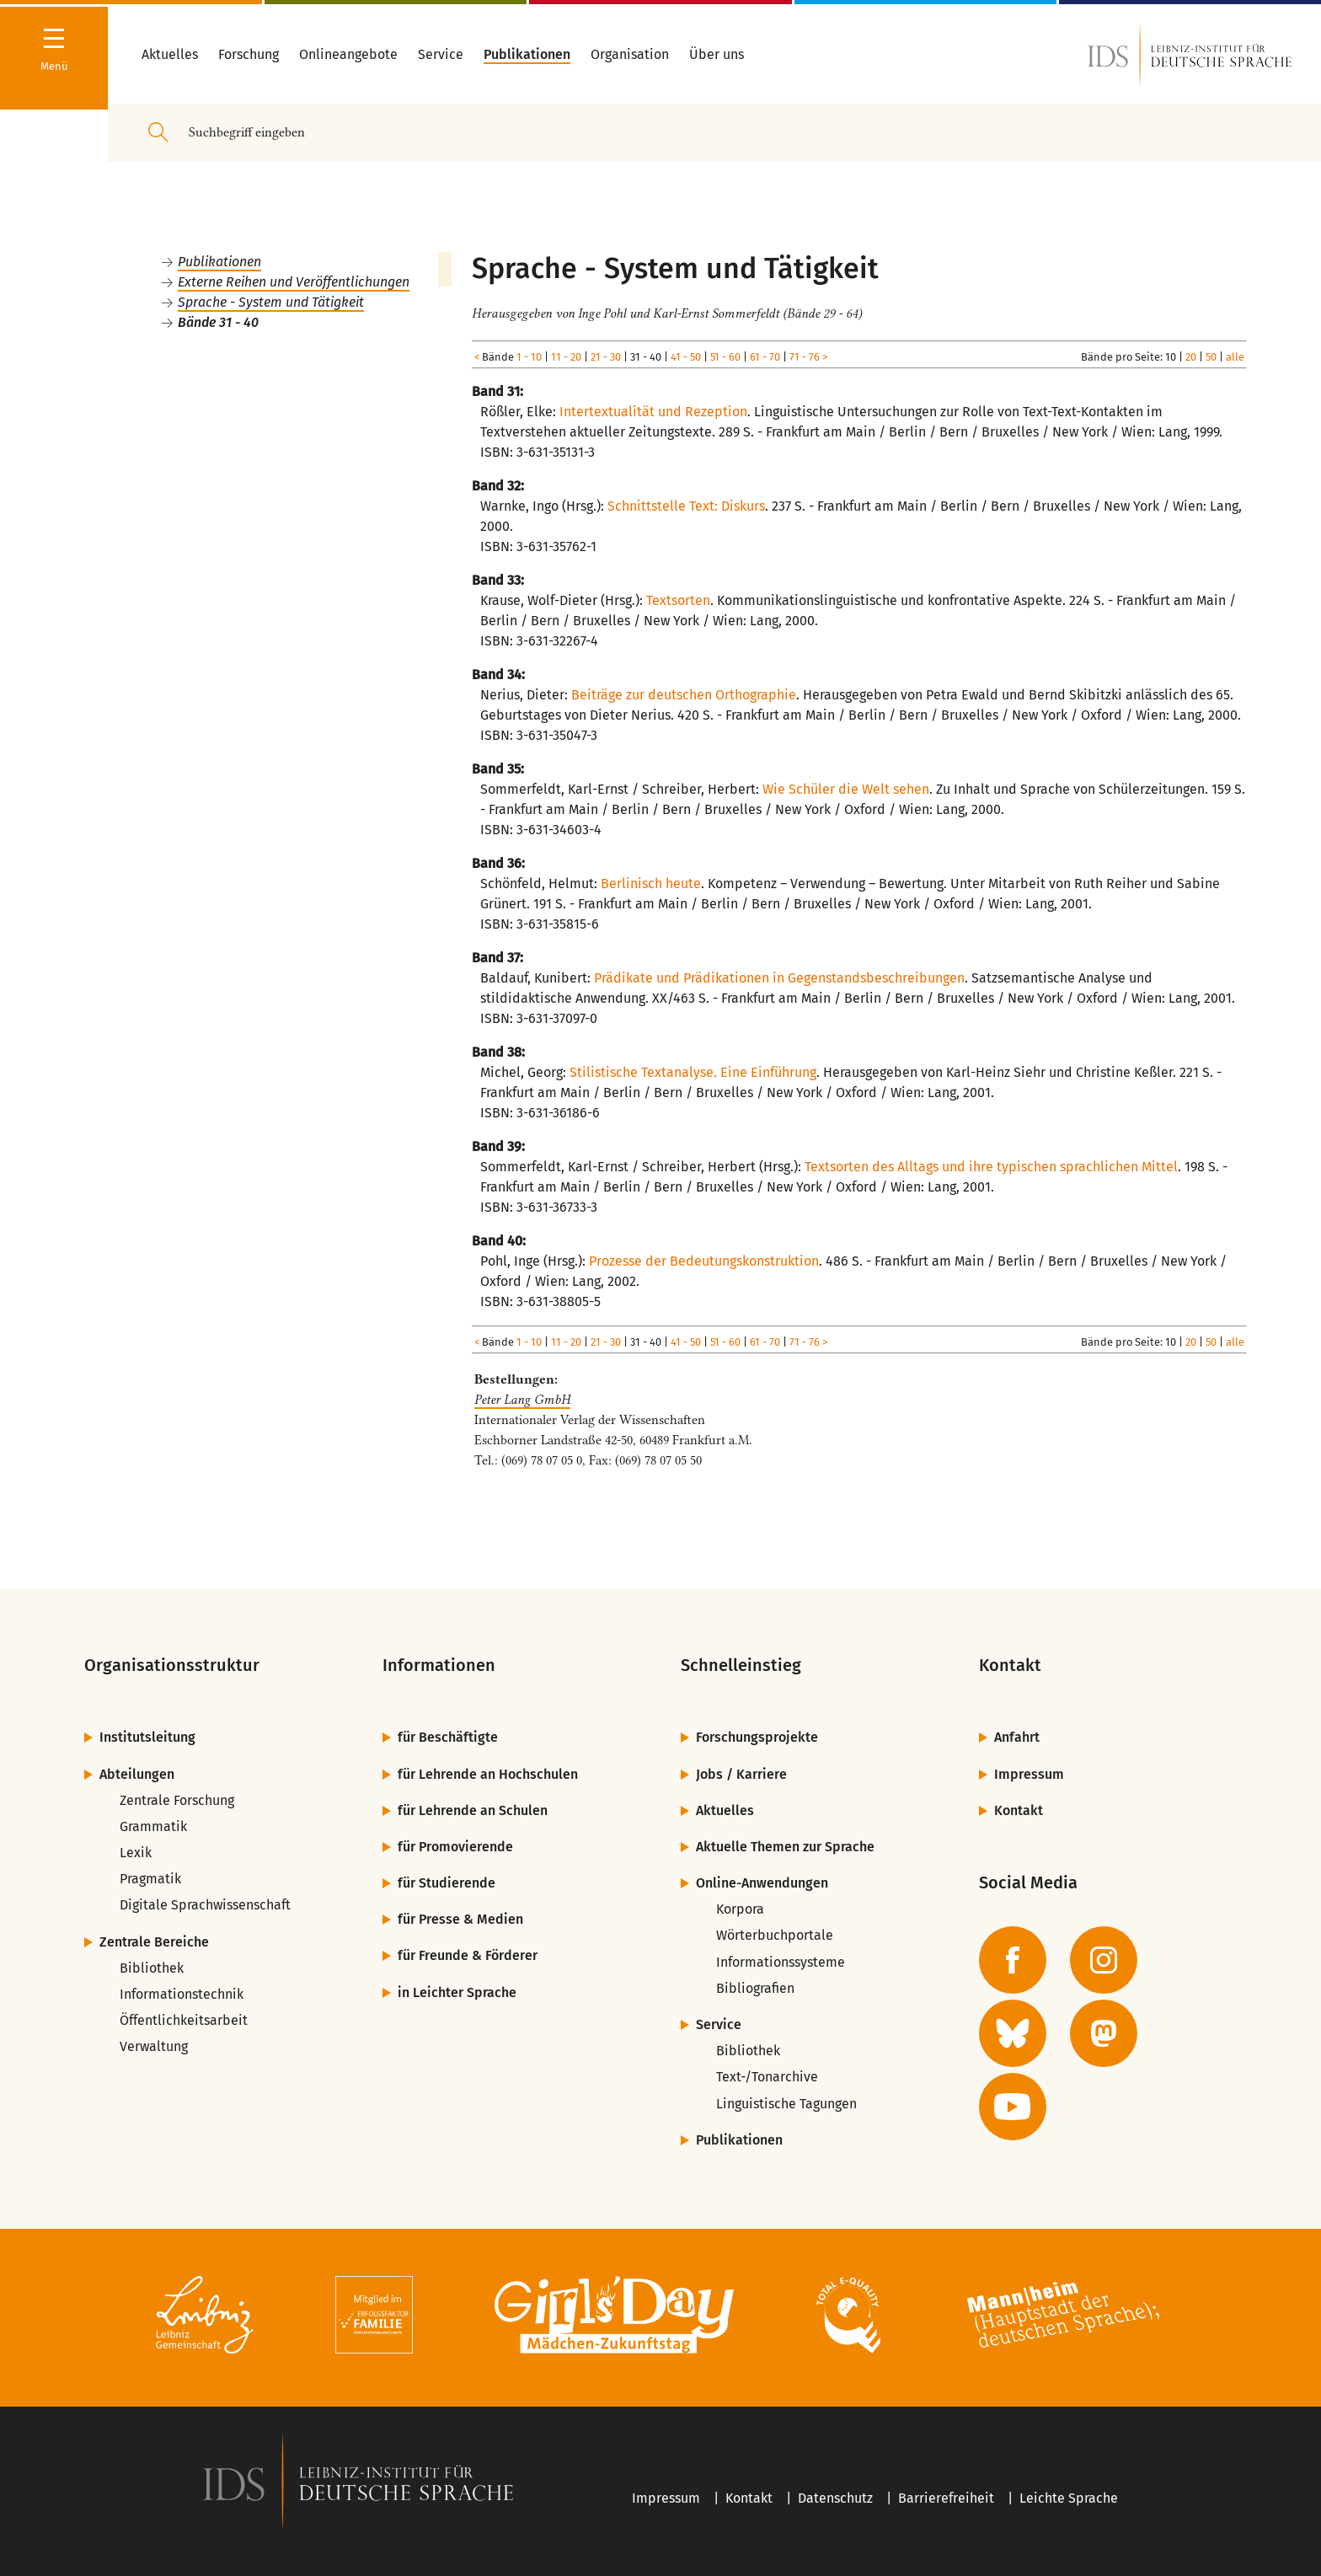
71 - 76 (804, 357)
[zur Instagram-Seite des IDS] (1103, 1960)
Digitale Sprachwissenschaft (205, 1905)
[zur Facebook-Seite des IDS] (1012, 1960)
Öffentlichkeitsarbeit (184, 2020)
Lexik (136, 1853)
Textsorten (678, 600)
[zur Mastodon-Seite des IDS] (1103, 2033)
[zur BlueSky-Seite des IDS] (1012, 2033)
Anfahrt (1017, 1737)
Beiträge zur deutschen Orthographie (683, 695)
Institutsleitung (147, 1737)
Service (718, 2024)
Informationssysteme (780, 1962)
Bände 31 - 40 (218, 322)
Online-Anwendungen (762, 1883)
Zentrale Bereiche (154, 1942)
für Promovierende (455, 1847)
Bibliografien (755, 1988)
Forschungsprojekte (757, 1737)
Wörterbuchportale (774, 1935)
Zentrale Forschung (177, 1800)
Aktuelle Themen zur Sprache (785, 1847)
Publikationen (219, 262)
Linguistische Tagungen (786, 2104)
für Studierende (446, 1883)
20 (1190, 357)
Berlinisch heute (651, 884)
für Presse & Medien (460, 1919)
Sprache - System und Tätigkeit (271, 302)
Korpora (740, 1909)
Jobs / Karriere (741, 1774)
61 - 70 (765, 357)
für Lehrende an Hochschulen (488, 1774)
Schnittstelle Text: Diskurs (686, 506)
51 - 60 (725, 357)
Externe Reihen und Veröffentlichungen (293, 282)
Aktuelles (725, 1810)
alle (1235, 357)
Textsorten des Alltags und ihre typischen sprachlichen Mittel (991, 1167)
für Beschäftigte (448, 1737)
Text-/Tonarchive (767, 2077)
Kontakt (1018, 1810)
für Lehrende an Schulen (473, 1810)
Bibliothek (152, 1968)
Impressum (1029, 1774)
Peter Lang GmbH (522, 1399)
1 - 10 (529, 357)
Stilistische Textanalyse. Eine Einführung (693, 1072)
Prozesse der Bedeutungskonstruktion (704, 1261)
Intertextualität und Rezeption (653, 412)
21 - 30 (606, 357)
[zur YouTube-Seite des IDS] (1012, 2106)
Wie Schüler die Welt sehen (845, 789)
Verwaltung (154, 2046)
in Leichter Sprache (457, 1992)
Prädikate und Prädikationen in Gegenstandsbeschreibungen (779, 978)
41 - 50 (686, 357)
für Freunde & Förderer (467, 1955)
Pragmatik (150, 1879)
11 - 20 (566, 357)
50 (1211, 357)
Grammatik (153, 1826)
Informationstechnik (181, 1994)
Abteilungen (136, 1774)
